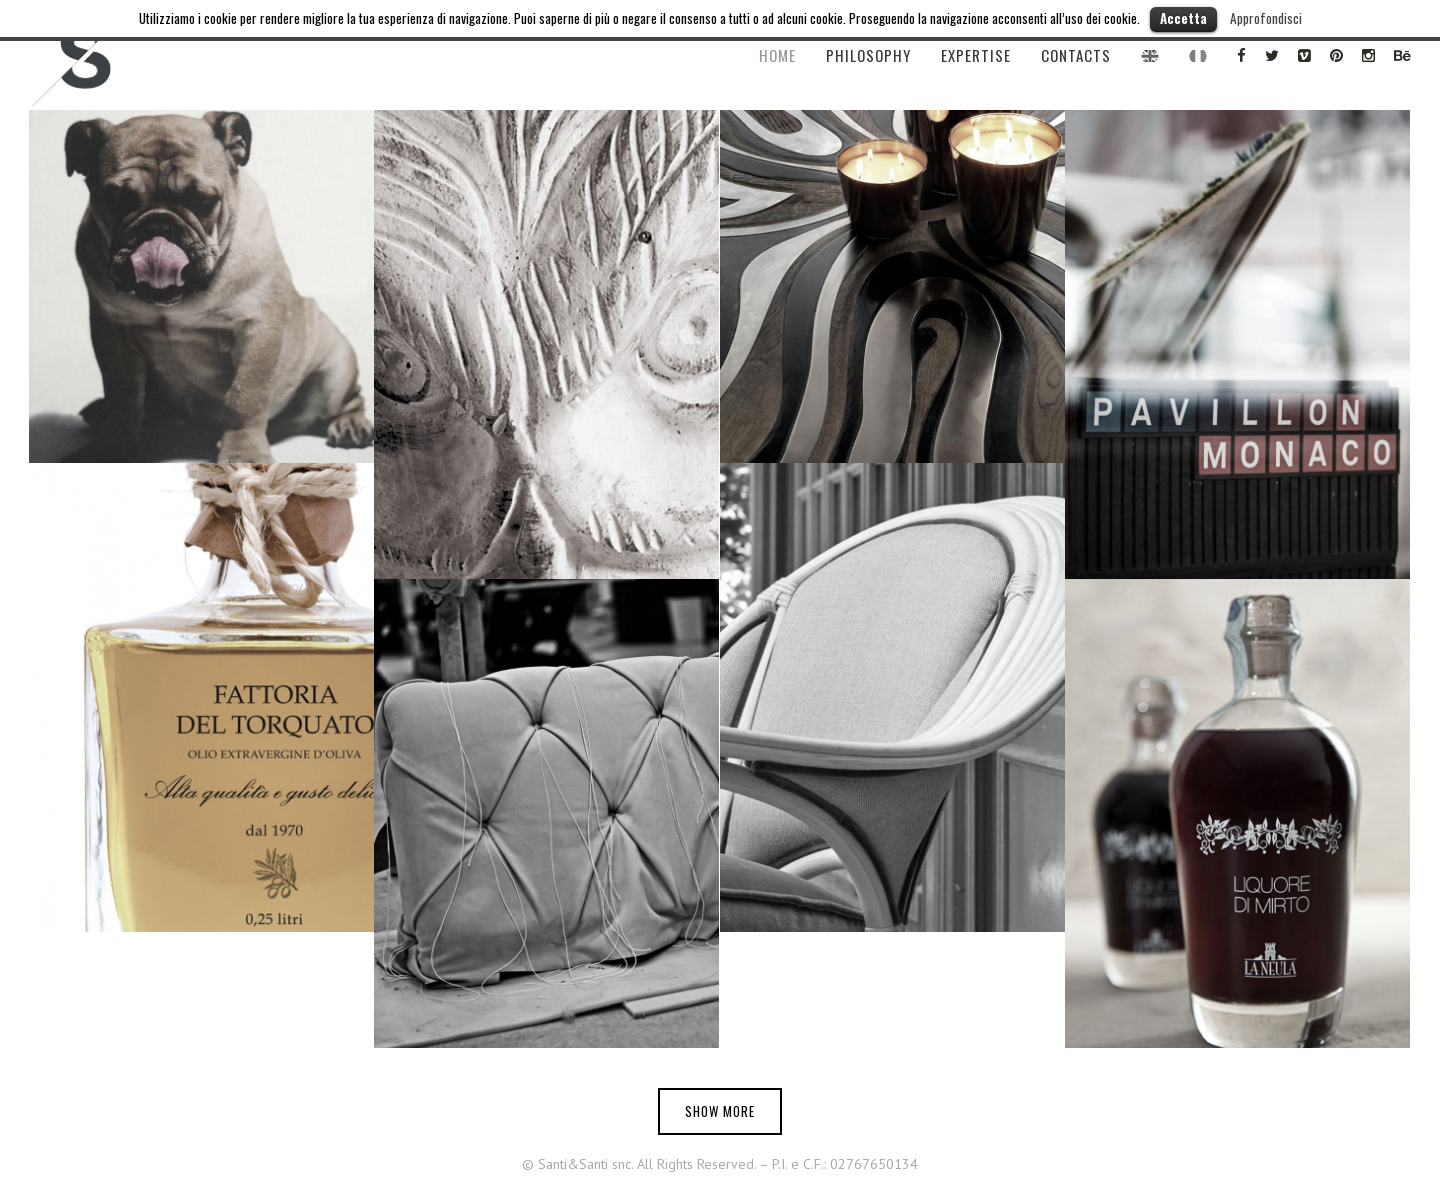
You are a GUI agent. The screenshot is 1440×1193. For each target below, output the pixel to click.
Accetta (1183, 18)
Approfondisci (1266, 18)
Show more (720, 1111)
